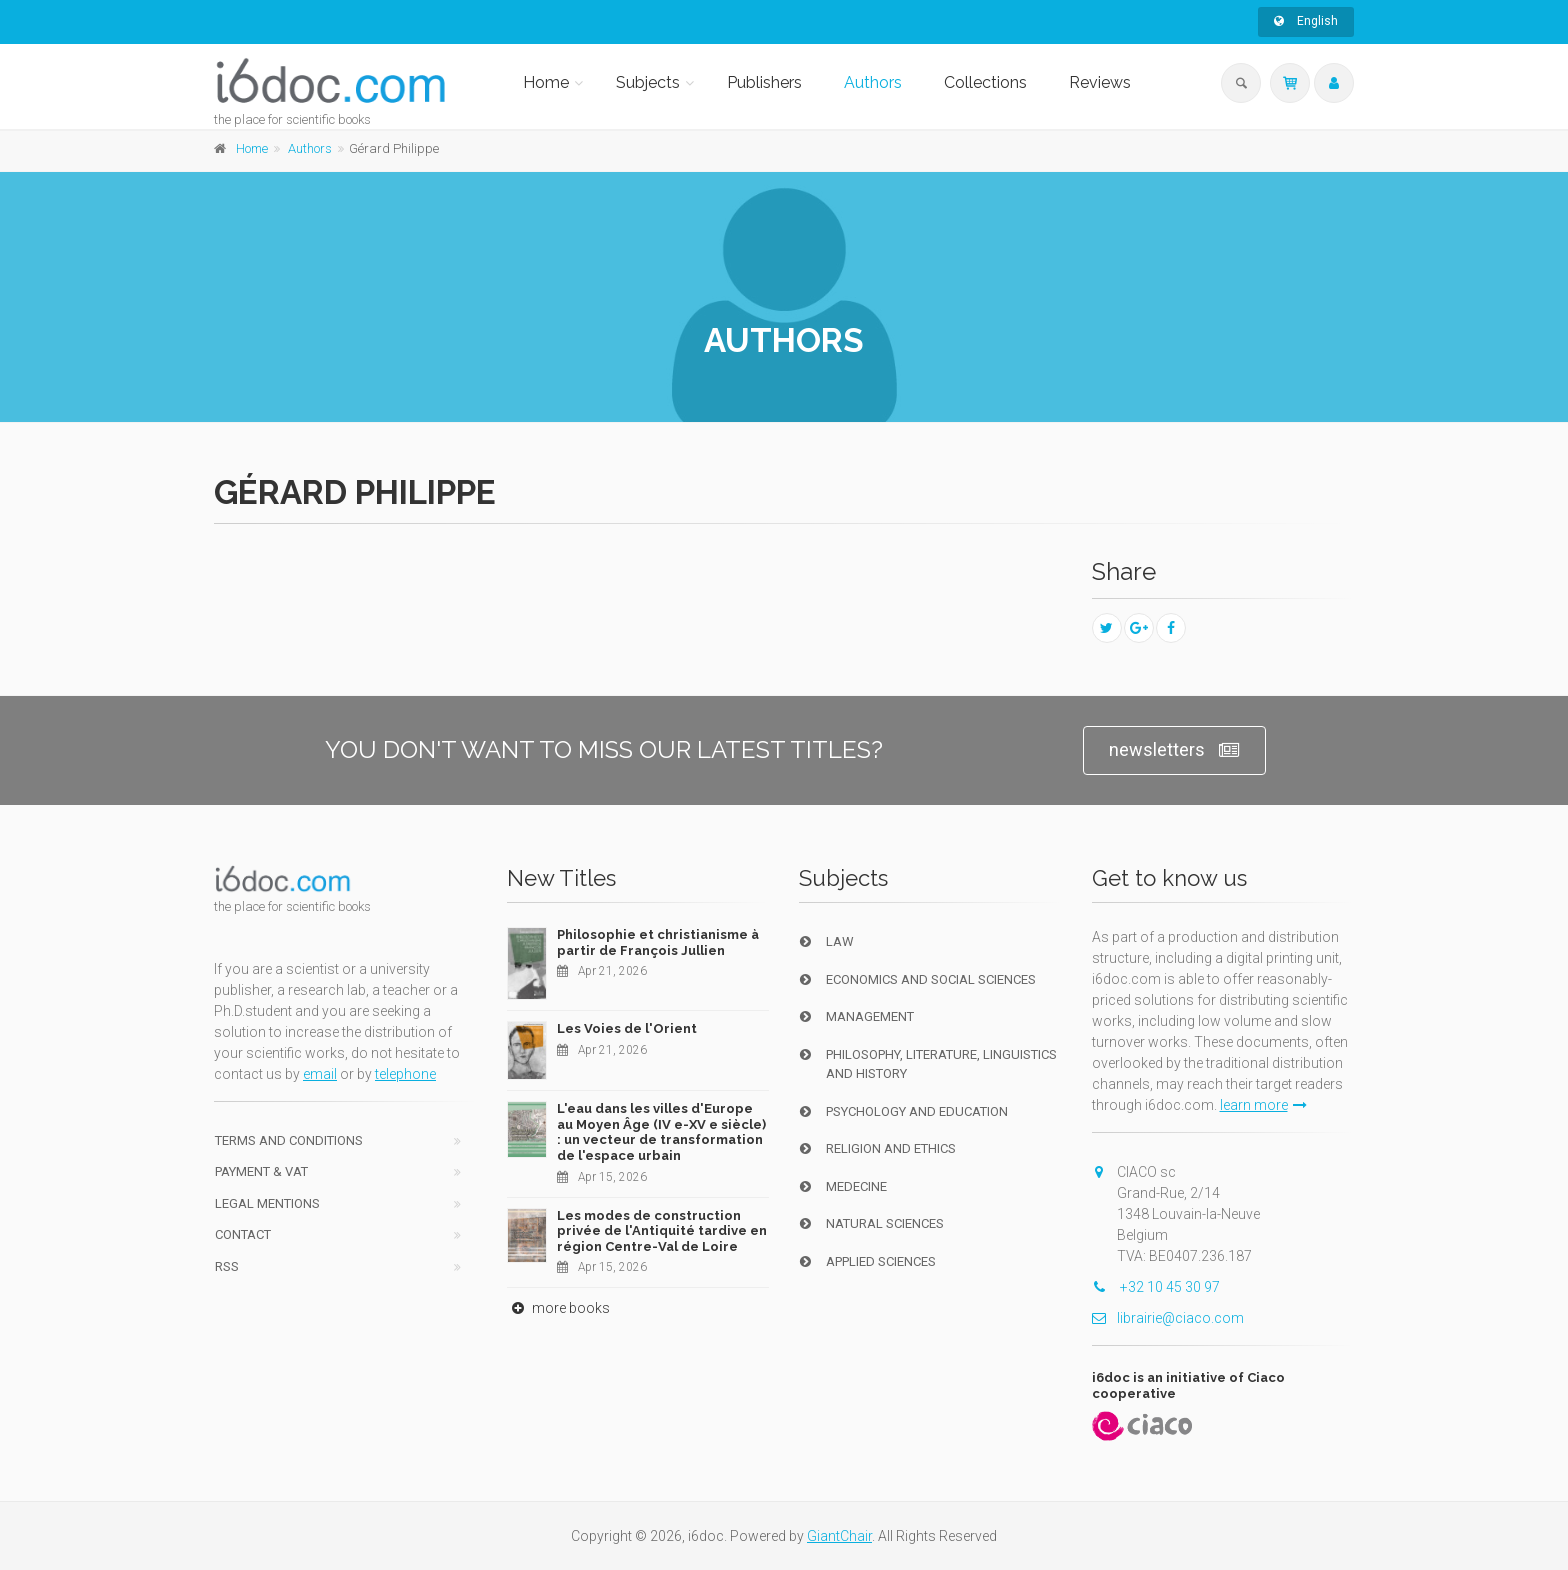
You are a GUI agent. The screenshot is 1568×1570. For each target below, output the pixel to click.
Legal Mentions (267, 1203)
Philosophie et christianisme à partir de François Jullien (658, 942)
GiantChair (839, 1536)
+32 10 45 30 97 (1156, 1287)
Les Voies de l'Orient (627, 1028)
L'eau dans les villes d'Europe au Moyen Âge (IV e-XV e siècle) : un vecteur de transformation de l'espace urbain (661, 1132)
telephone (405, 1074)
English (1306, 21)
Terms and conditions (289, 1140)
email (320, 1074)
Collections (985, 82)
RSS (227, 1266)
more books (558, 1308)
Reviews (1100, 82)
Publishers (764, 82)
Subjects (648, 82)
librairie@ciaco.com (1168, 1318)
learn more (1263, 1105)
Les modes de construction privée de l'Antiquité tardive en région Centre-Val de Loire (662, 1231)
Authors (873, 82)
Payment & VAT (261, 1171)
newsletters (1174, 750)
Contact (243, 1234)
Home (546, 82)
